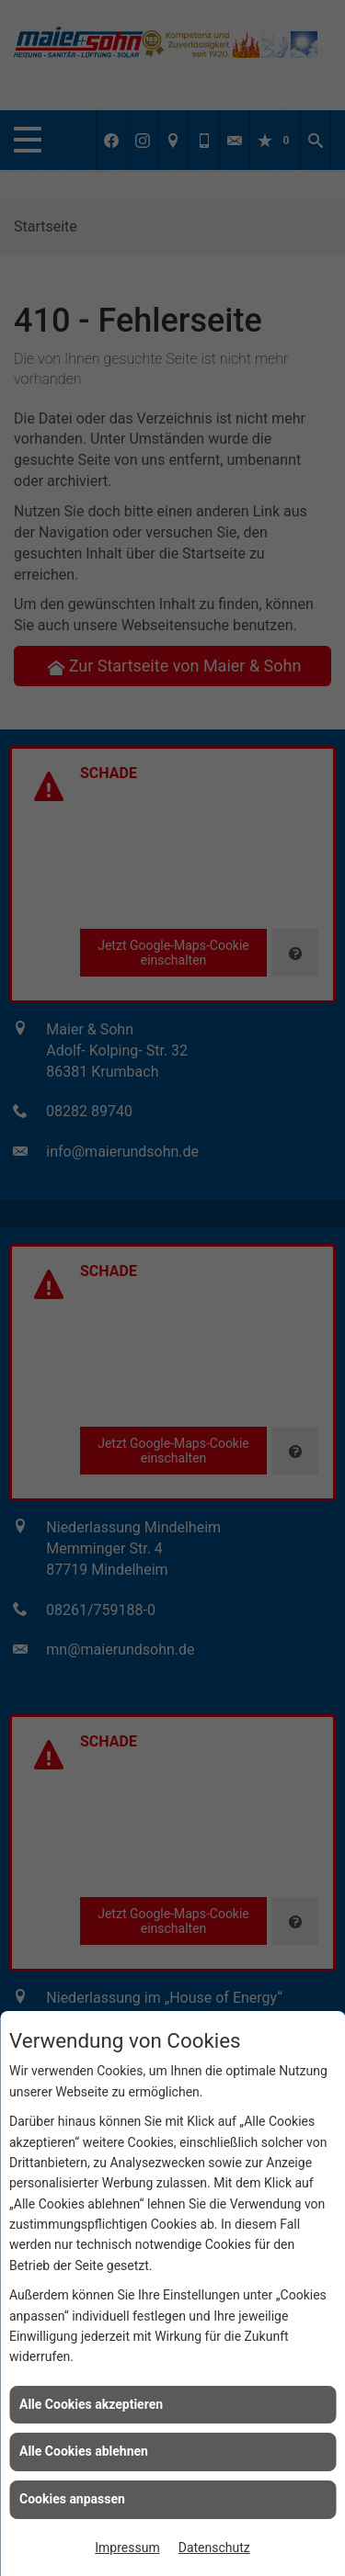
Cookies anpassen (72, 2498)
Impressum (127, 2547)
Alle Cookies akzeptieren (91, 2404)
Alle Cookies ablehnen (83, 2451)
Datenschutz (214, 2547)
